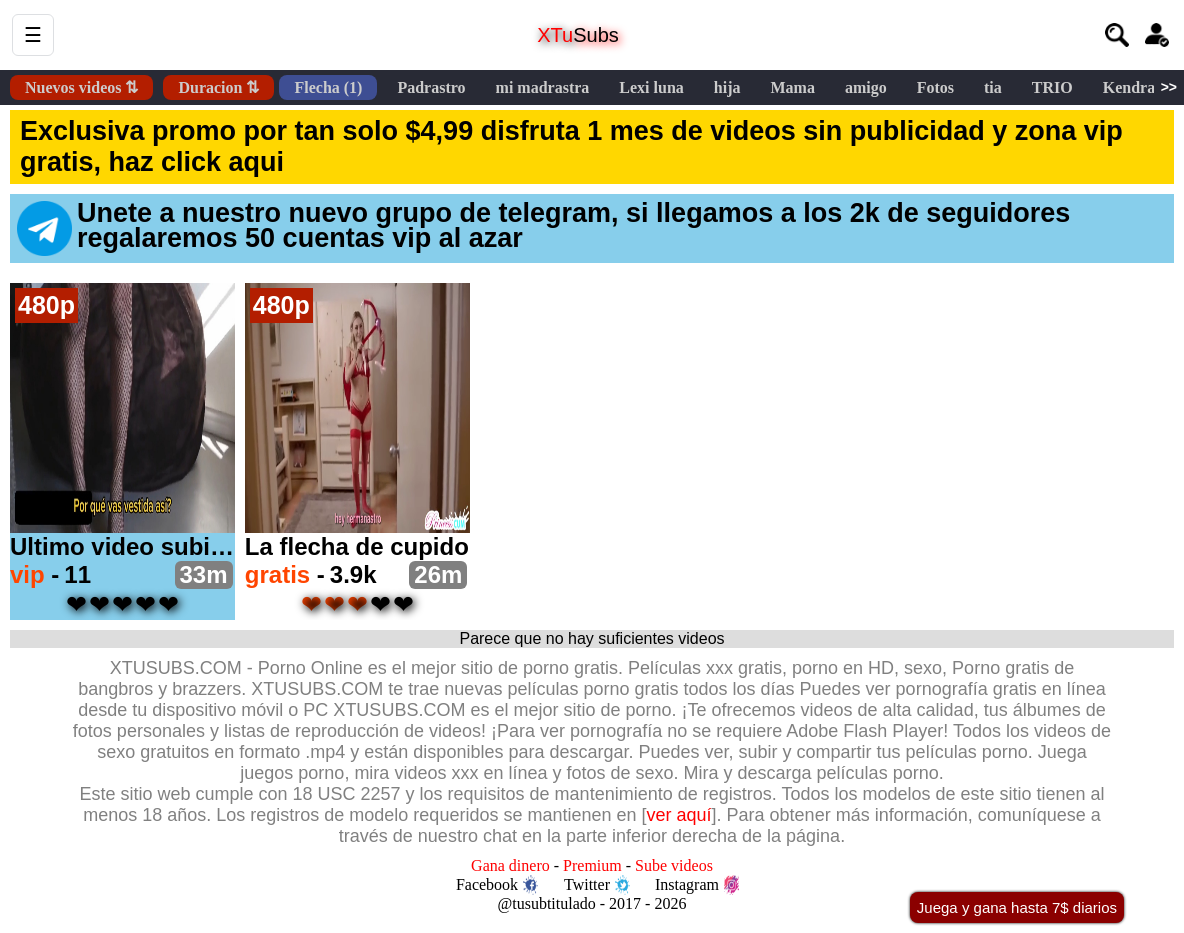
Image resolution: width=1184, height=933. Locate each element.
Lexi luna (651, 87)
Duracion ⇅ (218, 87)
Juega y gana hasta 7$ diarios (1017, 907)
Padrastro (431, 87)
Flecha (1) (328, 87)
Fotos (935, 87)
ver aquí (679, 815)
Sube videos (674, 865)
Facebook (497, 885)
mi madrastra (543, 87)
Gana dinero (510, 865)
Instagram (697, 885)
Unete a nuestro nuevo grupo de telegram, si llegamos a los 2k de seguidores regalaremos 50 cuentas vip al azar (543, 227)
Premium (592, 865)
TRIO (1052, 87)
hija (727, 87)
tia (993, 87)
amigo (866, 87)
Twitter (597, 885)
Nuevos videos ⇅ (81, 87)
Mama (792, 87)
